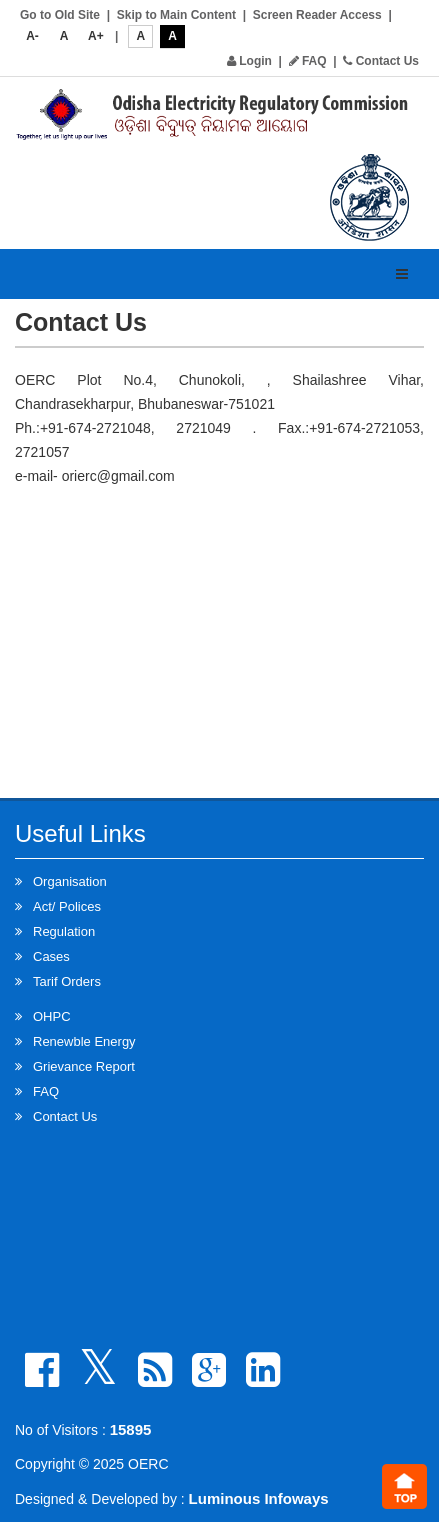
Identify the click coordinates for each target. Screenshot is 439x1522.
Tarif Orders (67, 981)
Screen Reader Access (317, 15)
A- (32, 36)
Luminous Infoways (259, 1498)
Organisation (70, 881)
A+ (96, 36)
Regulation (64, 931)
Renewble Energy (84, 1041)
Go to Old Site (60, 15)
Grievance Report (84, 1066)
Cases (51, 956)
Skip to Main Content (176, 15)
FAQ (308, 61)
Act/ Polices (67, 906)
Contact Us (381, 61)
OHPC (52, 1016)
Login (249, 61)
